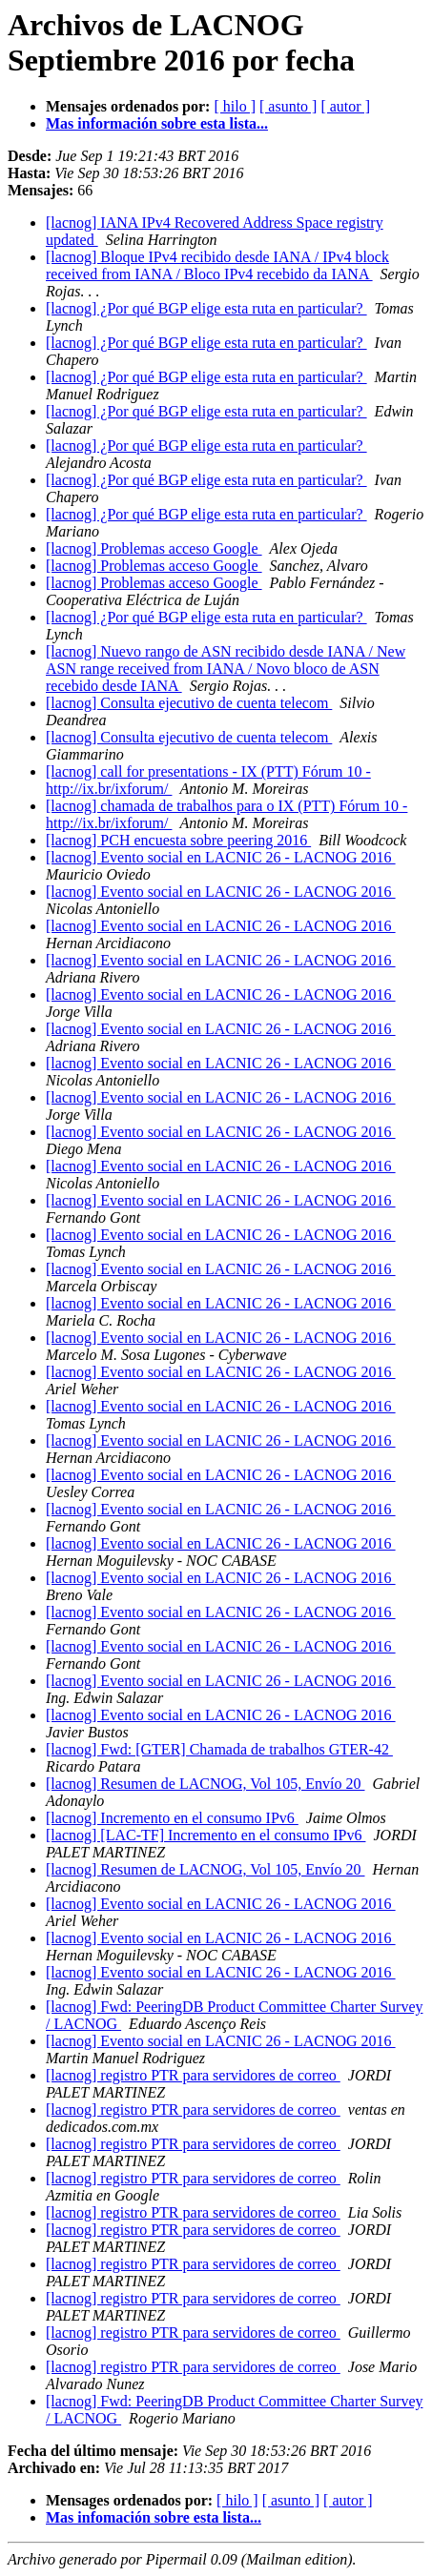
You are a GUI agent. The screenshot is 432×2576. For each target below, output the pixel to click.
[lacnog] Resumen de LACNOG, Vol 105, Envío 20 (205, 1783)
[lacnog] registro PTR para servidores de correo (193, 2075)
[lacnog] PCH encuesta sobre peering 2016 (178, 840)
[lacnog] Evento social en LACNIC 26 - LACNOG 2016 (221, 857)
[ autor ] (345, 106)
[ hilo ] (235, 106)
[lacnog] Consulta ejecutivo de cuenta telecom (189, 703)
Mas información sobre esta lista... (157, 123)
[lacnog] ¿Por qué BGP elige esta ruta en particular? (206, 308)
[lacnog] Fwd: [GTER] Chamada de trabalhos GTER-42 (219, 1749)
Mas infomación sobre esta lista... (153, 2517)
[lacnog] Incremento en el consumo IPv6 (172, 1818)
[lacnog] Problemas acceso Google (154, 548)
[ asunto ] (288, 106)
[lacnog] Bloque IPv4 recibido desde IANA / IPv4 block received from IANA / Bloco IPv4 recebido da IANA (217, 265)
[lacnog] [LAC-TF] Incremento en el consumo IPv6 (205, 1835)
